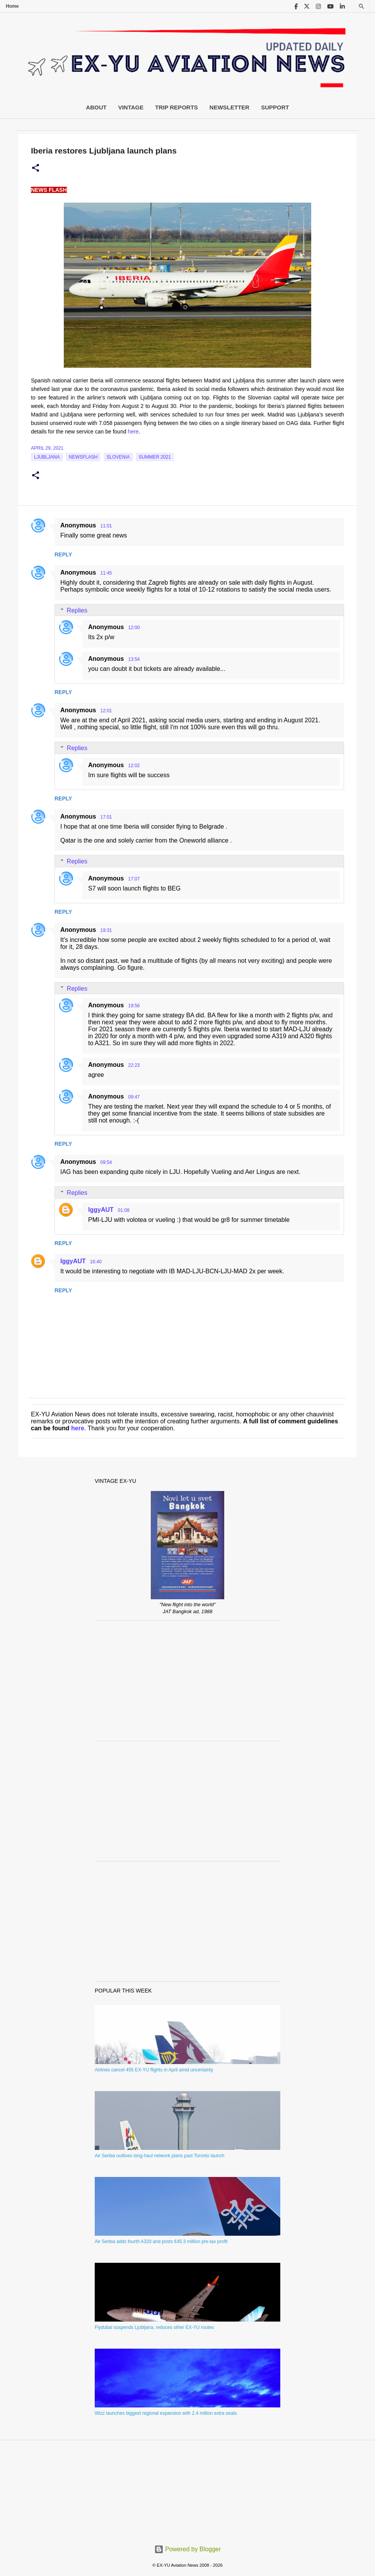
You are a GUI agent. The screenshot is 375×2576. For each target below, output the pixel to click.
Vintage (131, 107)
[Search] (361, 6)
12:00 (134, 627)
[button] (35, 168)
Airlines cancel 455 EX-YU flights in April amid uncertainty (154, 2070)
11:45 (106, 573)
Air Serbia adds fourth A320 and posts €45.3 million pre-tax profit (161, 2241)
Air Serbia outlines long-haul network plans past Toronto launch (159, 2155)
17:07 (134, 879)
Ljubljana (47, 457)
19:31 (106, 930)
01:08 (124, 1210)
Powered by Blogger (187, 2549)
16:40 (96, 1261)
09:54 (106, 1162)
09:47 (134, 1097)
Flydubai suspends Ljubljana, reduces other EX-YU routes (154, 2327)
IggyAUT (101, 1209)
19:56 (134, 1005)
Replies (77, 610)
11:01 (106, 526)
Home (12, 6)
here (133, 431)
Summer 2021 (155, 457)
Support (275, 107)
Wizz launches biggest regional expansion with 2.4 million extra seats (166, 2413)
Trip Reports (176, 107)
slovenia (118, 457)
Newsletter (229, 107)
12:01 (106, 710)
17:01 (106, 817)
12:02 (134, 765)
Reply (63, 554)
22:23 (134, 1065)
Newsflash (83, 457)
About (96, 107)
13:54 (134, 659)
